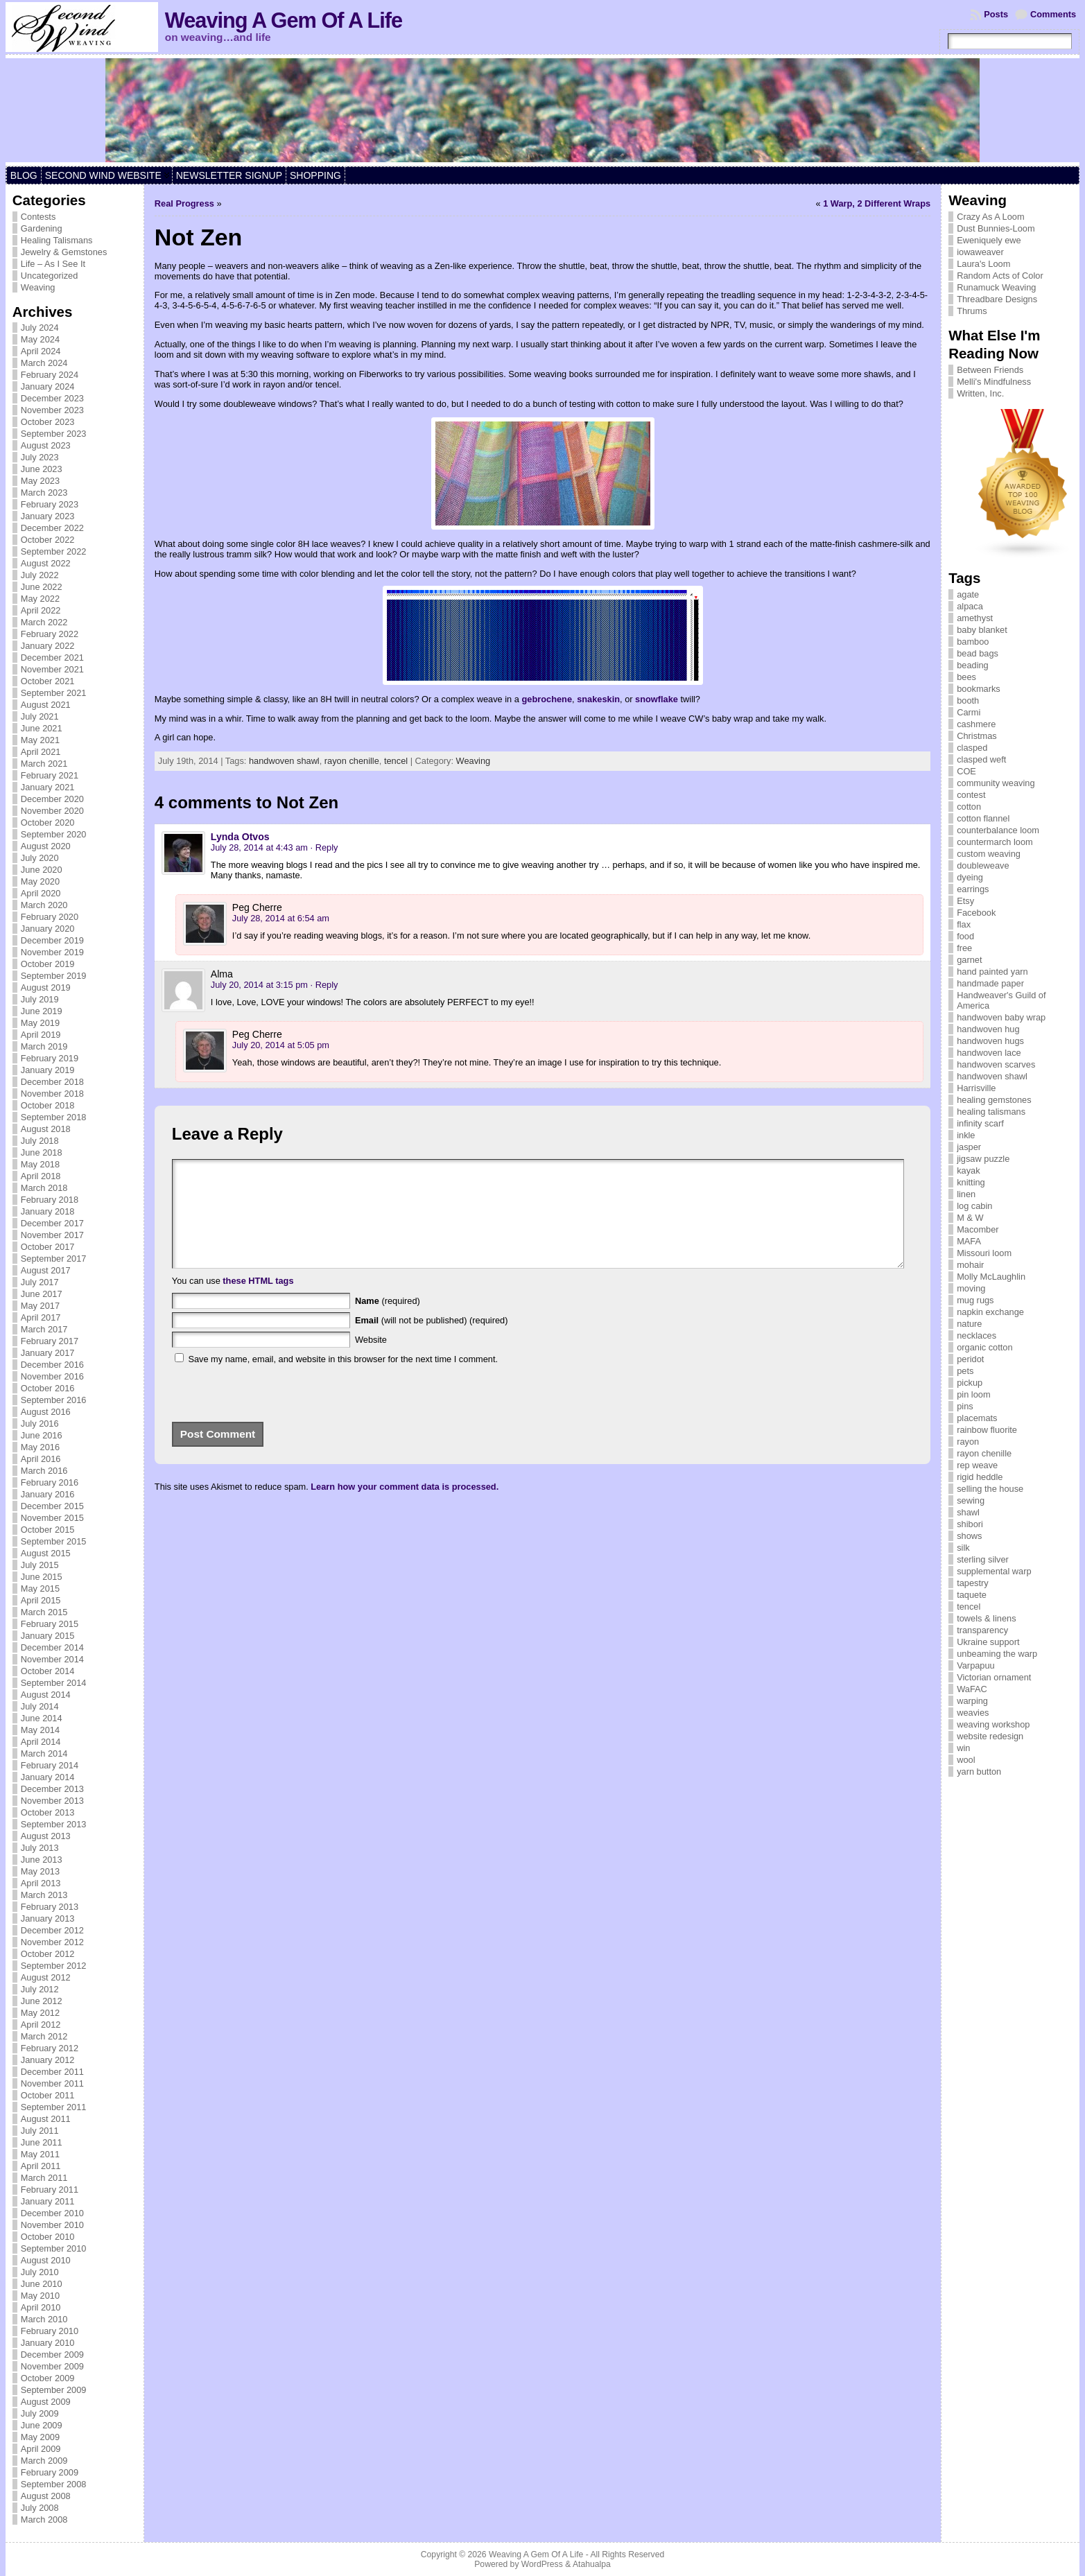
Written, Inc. (980, 393)
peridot (970, 1359)
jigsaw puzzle (983, 1159)
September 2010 (54, 2248)
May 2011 (40, 2154)
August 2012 (46, 1977)
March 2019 (44, 1046)
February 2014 (49, 1765)
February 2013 (49, 1906)
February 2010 (49, 2331)
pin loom (973, 1394)
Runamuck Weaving (996, 287)
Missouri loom (984, 1253)
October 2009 (48, 2378)
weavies (973, 1712)
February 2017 (49, 1341)
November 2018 (52, 1093)
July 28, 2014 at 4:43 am (259, 847)
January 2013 (48, 1918)
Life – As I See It (53, 264)
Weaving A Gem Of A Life (283, 20)
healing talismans (991, 1111)
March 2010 (44, 2319)
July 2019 (40, 999)
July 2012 (40, 1989)
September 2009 (54, 2390)
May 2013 (40, 1871)
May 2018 (40, 1164)
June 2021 (41, 728)
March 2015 (44, 1612)
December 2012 (52, 1930)
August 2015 (46, 1553)
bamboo (973, 641)
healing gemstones (994, 1100)
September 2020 (54, 834)
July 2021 (40, 716)
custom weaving (989, 853)
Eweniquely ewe (989, 240)
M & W (970, 1217)
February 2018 (49, 1199)
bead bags (977, 653)
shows (969, 1536)
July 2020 (40, 858)
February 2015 (49, 1624)
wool (966, 1760)
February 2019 (49, 1058)
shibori (970, 1524)
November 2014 (52, 1659)
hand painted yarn (992, 971)
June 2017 (41, 1294)
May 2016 (40, 1447)
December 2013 (52, 1789)
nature (969, 1324)
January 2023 (48, 516)
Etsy (965, 901)
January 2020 (48, 928)
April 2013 (41, 1883)
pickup (969, 1382)
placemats (977, 1418)
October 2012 (48, 1954)
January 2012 (48, 2060)
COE (966, 771)
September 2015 (54, 1541)
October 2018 (48, 1105)
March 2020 (44, 905)
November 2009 (52, 2366)
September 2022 (54, 551)
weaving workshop (993, 1724)
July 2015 (40, 1565)
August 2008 (46, 2496)
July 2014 (40, 1706)
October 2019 (48, 964)
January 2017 (48, 1353)
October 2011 (48, 2095)
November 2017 (52, 1235)
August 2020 (46, 846)
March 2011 (44, 2178)
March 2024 (44, 363)
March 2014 (44, 1753)
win (963, 1748)
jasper (969, 1147)
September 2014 (54, 1683)
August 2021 (46, 704)
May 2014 (40, 1730)
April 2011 (41, 2166)
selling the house (990, 1488)
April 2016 (41, 1459)
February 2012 (49, 2048)
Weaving (38, 287)
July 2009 (40, 2413)
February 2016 (49, 1482)
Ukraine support (988, 1642)
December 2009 (52, 2354)
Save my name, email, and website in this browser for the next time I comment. (343, 1380)
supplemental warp (994, 1571)
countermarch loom (995, 842)
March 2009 (44, 2460)
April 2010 (41, 2307)
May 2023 (40, 481)
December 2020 (52, 799)
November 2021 (52, 669)
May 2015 (40, 1588)
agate (968, 594)
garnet (969, 960)
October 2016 (48, 1388)
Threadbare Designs (997, 299)
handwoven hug (988, 1029)
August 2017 (46, 1270)
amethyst (975, 618)
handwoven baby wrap (1001, 1017)
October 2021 (48, 681)
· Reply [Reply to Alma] (324, 985)
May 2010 (40, 2295)
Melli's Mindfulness (994, 381)
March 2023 (44, 492)
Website (371, 1360)
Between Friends (990, 370)
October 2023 (48, 422)
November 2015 (52, 1518)
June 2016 (41, 1435)
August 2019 (46, 987)
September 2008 (54, 2484)
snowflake (656, 699)
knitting (971, 1182)
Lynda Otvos (240, 836)
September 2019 (54, 976)
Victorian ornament (994, 1677)
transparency (982, 1630)
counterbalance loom (998, 830)
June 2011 (41, 2142)
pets (965, 1371)
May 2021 (40, 740)
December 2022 (52, 528)
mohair (970, 1265)
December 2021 (52, 657)
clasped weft (981, 759)
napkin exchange (990, 1312)
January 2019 (48, 1070)
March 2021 (44, 763)
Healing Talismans (57, 240)
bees (966, 677)
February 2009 (49, 2472)
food (965, 936)
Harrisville (976, 1088)
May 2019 (40, 1023)
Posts (996, 14)
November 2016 (52, 1376)
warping (972, 1701)
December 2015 (52, 1506)
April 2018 (41, 1176)
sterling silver (983, 1559)
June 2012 (41, 2001)
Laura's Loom (983, 264)
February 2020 (49, 917)
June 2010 (41, 2284)
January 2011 (48, 2201)
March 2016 (44, 1470)
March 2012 (44, 2036)
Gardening (41, 228)
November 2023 (52, 410)
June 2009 (41, 2425)
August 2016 (46, 1412)
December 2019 (52, 940)
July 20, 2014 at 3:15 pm (259, 985)
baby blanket (982, 630)
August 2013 (46, 1836)
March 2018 (44, 1188)
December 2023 (52, 398)
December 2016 (52, 1364)
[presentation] (267, 1409)
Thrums (972, 311)
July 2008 (40, 2508)
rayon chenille (351, 761)
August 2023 (46, 445)
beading (973, 665)
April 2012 (41, 2024)
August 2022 (46, 563)
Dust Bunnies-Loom (995, 228)
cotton (969, 806)
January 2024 (48, 386)
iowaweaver (980, 252)
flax (964, 924)
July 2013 (40, 1848)
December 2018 (52, 1082)
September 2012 (54, 1965)
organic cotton (984, 1347)
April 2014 (41, 1742)
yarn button (979, 1771)
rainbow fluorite (987, 1430)
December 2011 (52, 2071)
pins (965, 1406)
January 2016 (48, 1494)
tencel (396, 761)
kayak (968, 1170)
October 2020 (48, 822)
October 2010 (48, 2236)
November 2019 (52, 952)
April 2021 (41, 752)
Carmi (968, 712)
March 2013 (44, 1895)
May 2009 (40, 2437)
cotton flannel (983, 818)
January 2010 (48, 2343)
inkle (966, 1135)
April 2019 (41, 1034)
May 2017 (40, 1305)
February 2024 (49, 374)
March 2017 (44, 1329)
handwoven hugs (990, 1041)
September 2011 (54, 2107)
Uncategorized (49, 275)
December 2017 (52, 1223)
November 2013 (52, 1800)
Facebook (976, 912)
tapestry (973, 1583)
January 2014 (48, 1777)
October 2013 (48, 1812)
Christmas (977, 736)
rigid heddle (979, 1477)
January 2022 (48, 646)
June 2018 (41, 1152)
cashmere (976, 724)
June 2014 (41, 1718)
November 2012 (52, 1942)
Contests (38, 216)
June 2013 (41, 1859)
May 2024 (40, 339)
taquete (972, 1595)
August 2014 (46, 1694)
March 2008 (44, 2519)
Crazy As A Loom (990, 216)
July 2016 (40, 1423)
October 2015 (48, 1529)
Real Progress (184, 203)
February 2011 (49, 2189)
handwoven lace (989, 1052)
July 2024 (40, 327)
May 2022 (40, 598)
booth (968, 700)
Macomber (977, 1229)
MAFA (969, 1241)
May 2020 (40, 881)
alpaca (970, 606)
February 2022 (49, 634)
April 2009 (41, 2449)
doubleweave (983, 865)
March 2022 (44, 622)
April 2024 (41, 351)
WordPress (542, 2564)
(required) (387, 1321)
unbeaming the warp (997, 1653)
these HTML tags (258, 1301)
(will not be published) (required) (431, 1341)
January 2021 (48, 787)
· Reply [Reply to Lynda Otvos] (324, 847)
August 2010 (46, 2260)
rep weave (977, 1465)
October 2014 (48, 1671)
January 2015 (48, 1635)
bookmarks (978, 689)
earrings (973, 889)
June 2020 (41, 869)
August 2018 (46, 1129)
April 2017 (41, 1317)
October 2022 (48, 539)
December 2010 (52, 2213)
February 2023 (49, 504)
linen (966, 1194)
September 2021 (54, 693)
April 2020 (41, 893)
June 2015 (41, 1577)
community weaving (995, 783)
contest (971, 795)
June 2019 (41, 1011)
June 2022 (41, 587)
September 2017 (54, 1258)
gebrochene (546, 699)
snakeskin (598, 699)
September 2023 (54, 433)
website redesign (990, 1736)
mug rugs (975, 1300)
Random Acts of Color (1000, 275)
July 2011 (40, 2130)
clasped (972, 747)
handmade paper (990, 983)
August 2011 (46, 2119)
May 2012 (40, 2013)
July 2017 (40, 1282)
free (964, 948)
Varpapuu (976, 1665)
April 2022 (41, 610)
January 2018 (48, 1211)
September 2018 (54, 1117)
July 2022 (40, 575)
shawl (968, 1512)
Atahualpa (592, 2564)
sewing (970, 1500)
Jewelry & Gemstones (64, 252)
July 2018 (40, 1140)
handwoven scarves (996, 1064)
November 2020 (52, 811)
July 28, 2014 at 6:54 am (280, 918)
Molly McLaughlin (991, 1276)
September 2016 (54, 1400)
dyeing (970, 877)
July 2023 (40, 457)
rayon (968, 1441)
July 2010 (40, 2272)
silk (963, 1547)
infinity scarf (980, 1123)
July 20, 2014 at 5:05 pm (280, 1045)
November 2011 (52, 2083)
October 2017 (48, 1247)
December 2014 (52, 1647)
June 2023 (41, 469)
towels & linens (986, 1618)
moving (971, 1288)
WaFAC (972, 1689)
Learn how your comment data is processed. (404, 1507)
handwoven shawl (284, 761)
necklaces (976, 1335)
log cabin (974, 1206)
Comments (1053, 14)
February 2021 (49, 775)
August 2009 (46, 2401)
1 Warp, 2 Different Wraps (876, 203)
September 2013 (54, 1824)
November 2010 (52, 2225)
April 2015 (41, 1600)
